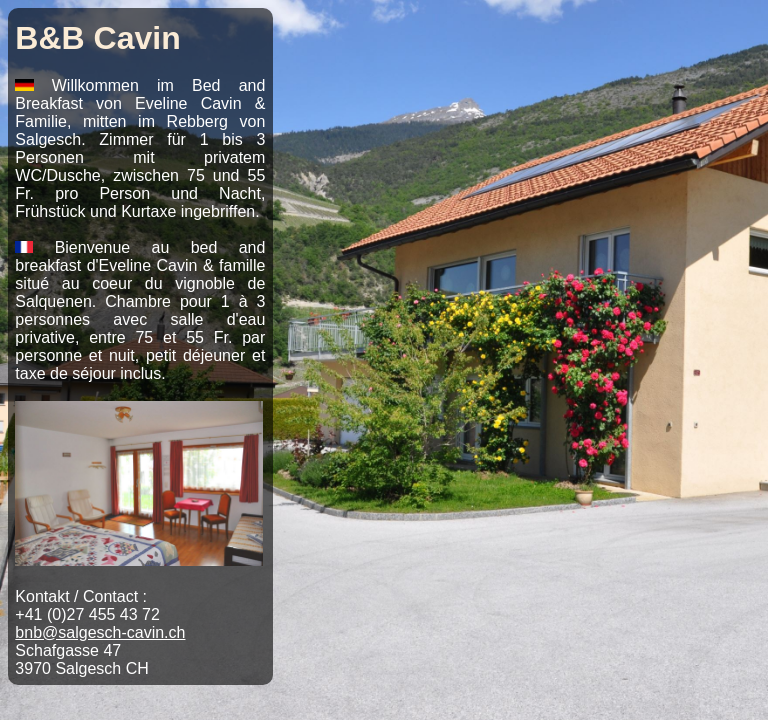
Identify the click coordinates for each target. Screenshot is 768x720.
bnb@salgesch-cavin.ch (100, 632)
